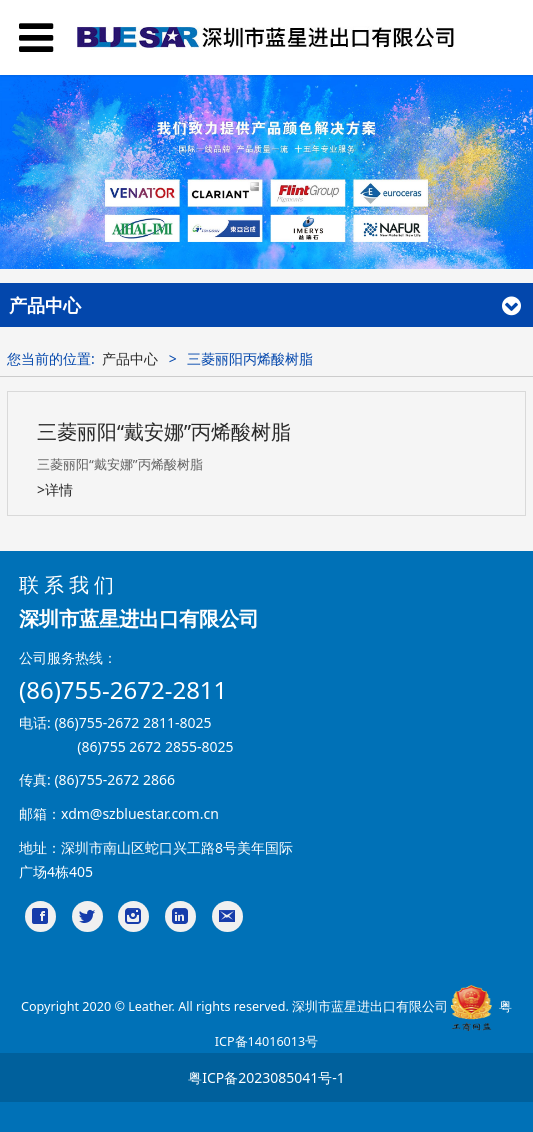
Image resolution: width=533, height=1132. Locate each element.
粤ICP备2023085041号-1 (266, 1077)
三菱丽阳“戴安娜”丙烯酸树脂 (164, 431)
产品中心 (130, 358)
